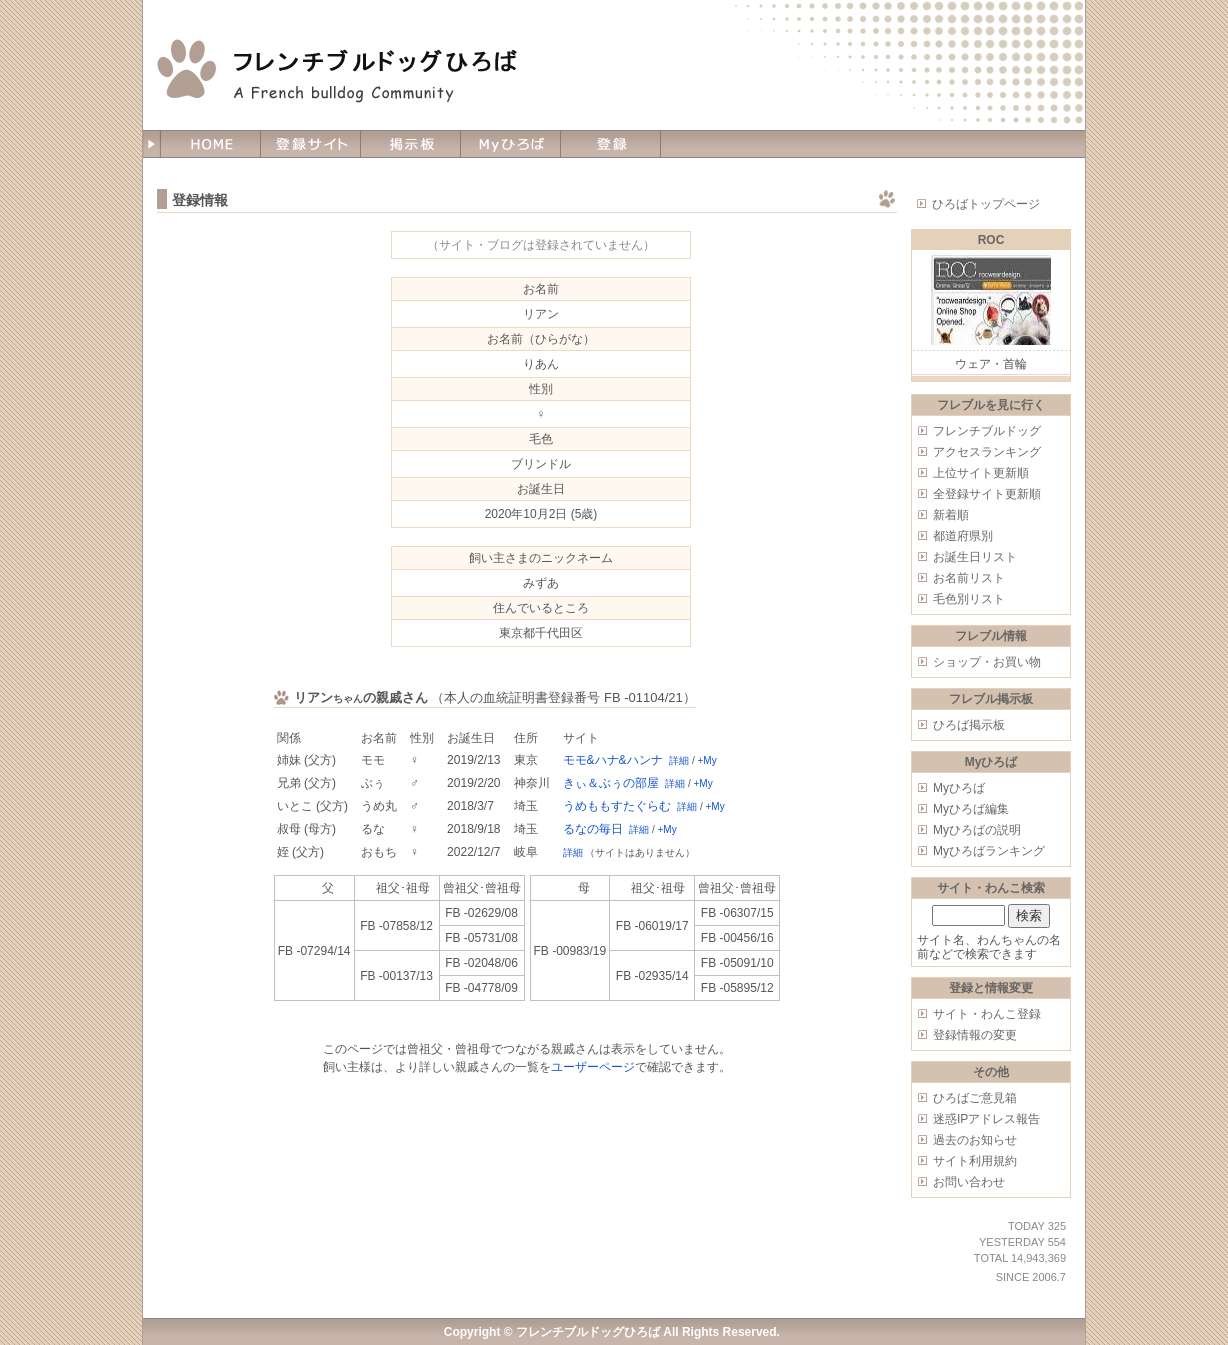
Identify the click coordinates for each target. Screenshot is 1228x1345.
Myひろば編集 (971, 809)
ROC (991, 240)
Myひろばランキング (989, 851)
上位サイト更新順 (981, 473)
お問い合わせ (969, 1182)
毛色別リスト (969, 599)
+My (707, 760)
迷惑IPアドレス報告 (986, 1119)
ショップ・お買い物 (987, 662)
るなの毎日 (593, 829)
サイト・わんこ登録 (987, 1014)
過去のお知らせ (975, 1140)
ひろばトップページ (986, 204)
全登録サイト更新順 (987, 494)
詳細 (679, 760)
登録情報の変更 (975, 1035)
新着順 (951, 515)
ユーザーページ (593, 1067)
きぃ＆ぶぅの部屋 (611, 783)
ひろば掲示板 (969, 725)
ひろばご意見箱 (975, 1098)
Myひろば (959, 788)
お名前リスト (969, 578)
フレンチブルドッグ (987, 431)
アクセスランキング (987, 452)
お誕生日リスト (975, 557)
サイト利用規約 (975, 1161)
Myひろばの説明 (977, 830)
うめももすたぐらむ (617, 806)
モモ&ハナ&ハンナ (613, 760)
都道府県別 (963, 536)
